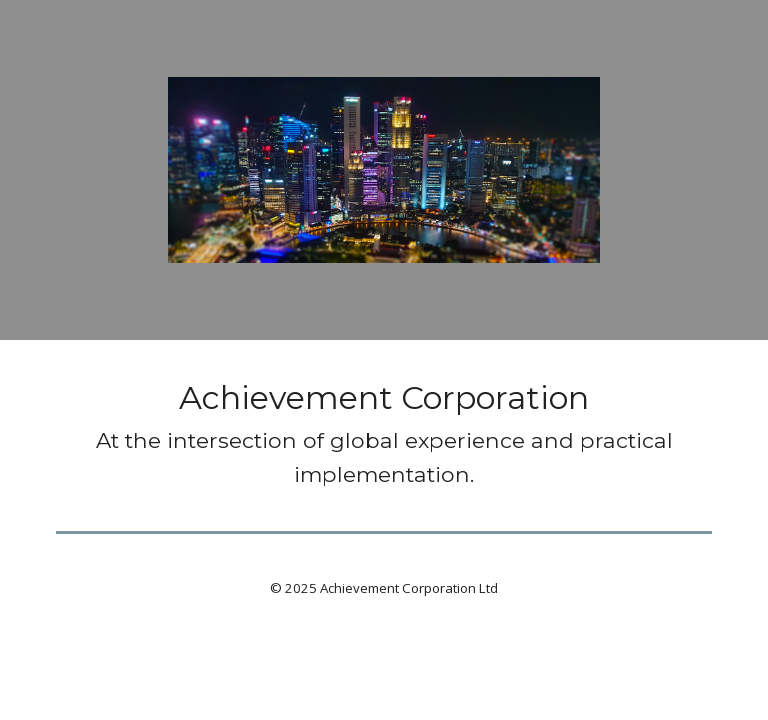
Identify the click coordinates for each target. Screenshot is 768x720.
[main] (383, 431)
